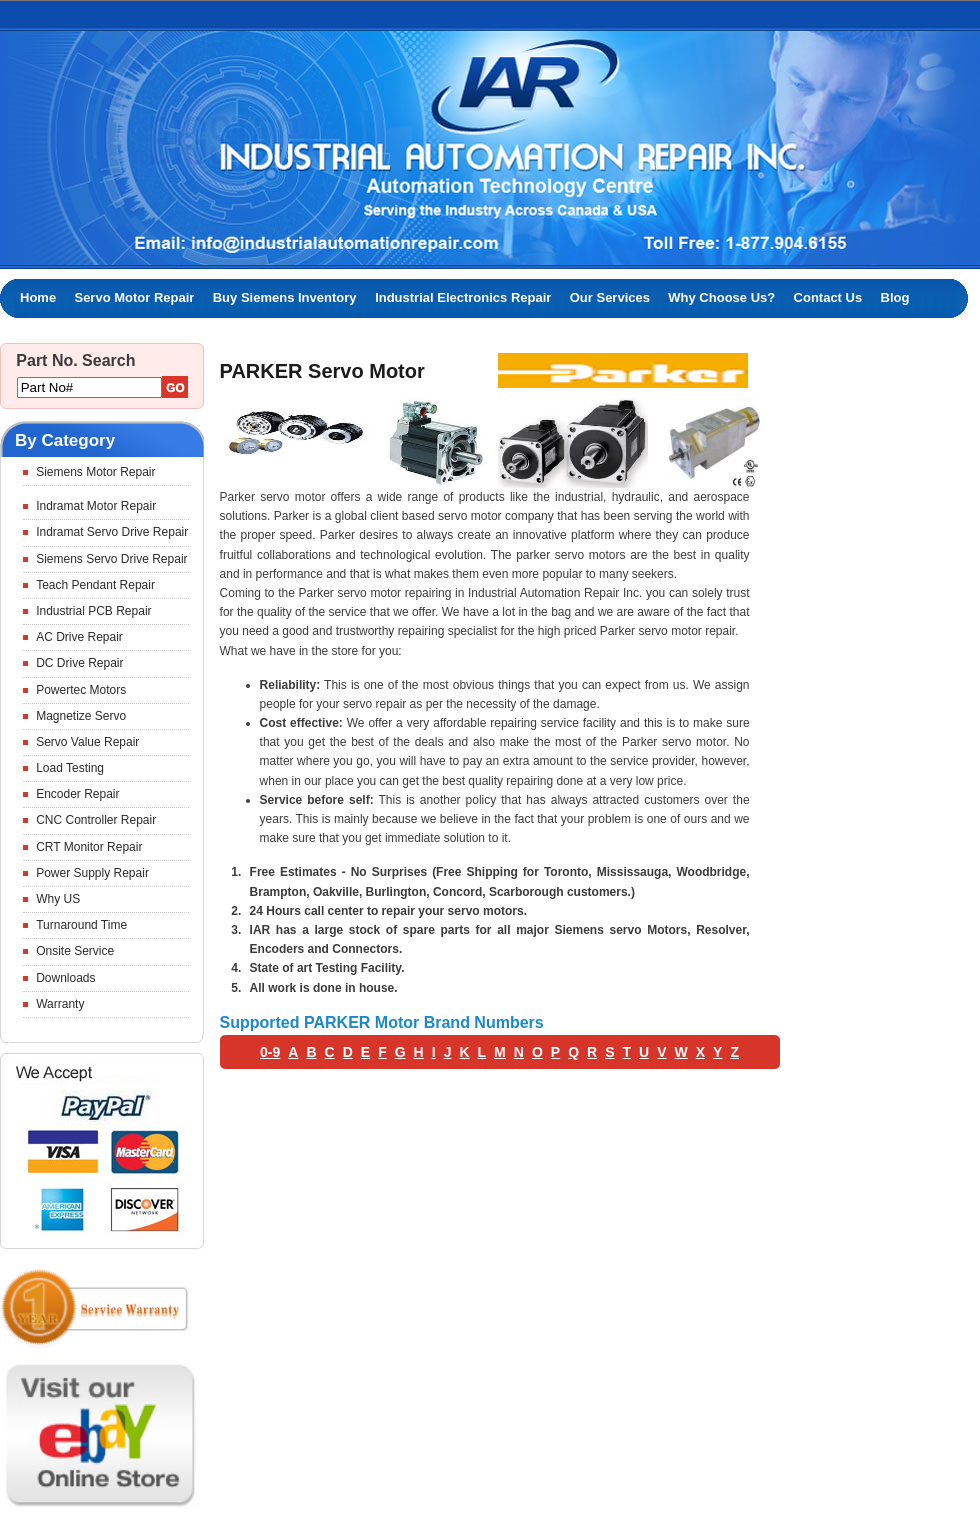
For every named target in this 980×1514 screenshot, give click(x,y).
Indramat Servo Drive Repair (112, 532)
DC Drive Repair (79, 663)
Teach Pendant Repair (95, 585)
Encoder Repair (77, 794)
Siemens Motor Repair (95, 472)
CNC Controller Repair (96, 820)
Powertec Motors (81, 690)
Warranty (60, 1004)
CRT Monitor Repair (89, 847)
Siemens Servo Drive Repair (111, 559)
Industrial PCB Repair (93, 611)
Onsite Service (75, 951)
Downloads (65, 978)
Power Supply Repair (92, 873)
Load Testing (70, 768)
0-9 (270, 1052)
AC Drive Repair (79, 637)
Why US (58, 899)
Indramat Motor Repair (96, 506)
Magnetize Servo (81, 716)
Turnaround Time (81, 925)
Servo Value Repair (87, 742)
